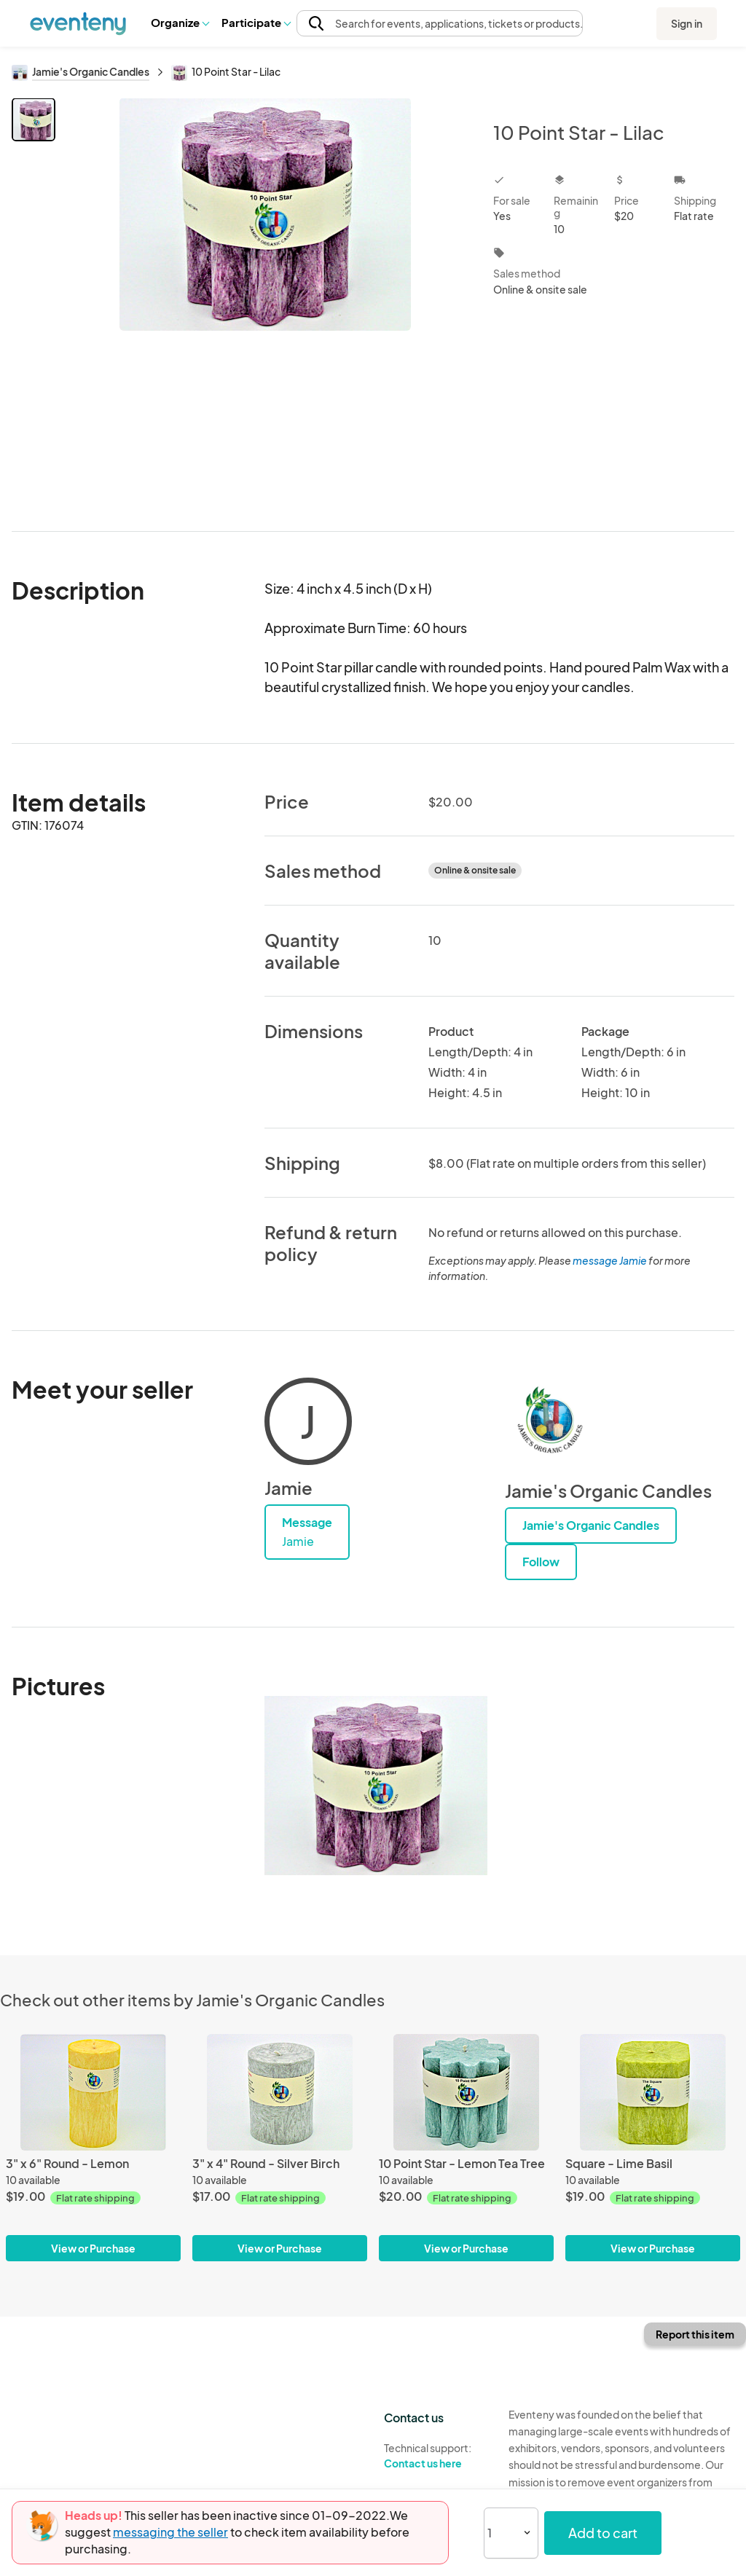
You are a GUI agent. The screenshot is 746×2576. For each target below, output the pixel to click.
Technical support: (435, 2455)
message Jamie (610, 1260)
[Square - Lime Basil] (652, 2092)
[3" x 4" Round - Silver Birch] (279, 2092)
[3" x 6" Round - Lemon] (93, 2092)
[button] (179, 22)
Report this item (695, 2334)
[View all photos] (265, 303)
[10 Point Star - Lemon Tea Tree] (466, 2092)
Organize (179, 22)
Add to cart (602, 2532)
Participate (255, 22)
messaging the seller (170, 2532)
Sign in (686, 23)
